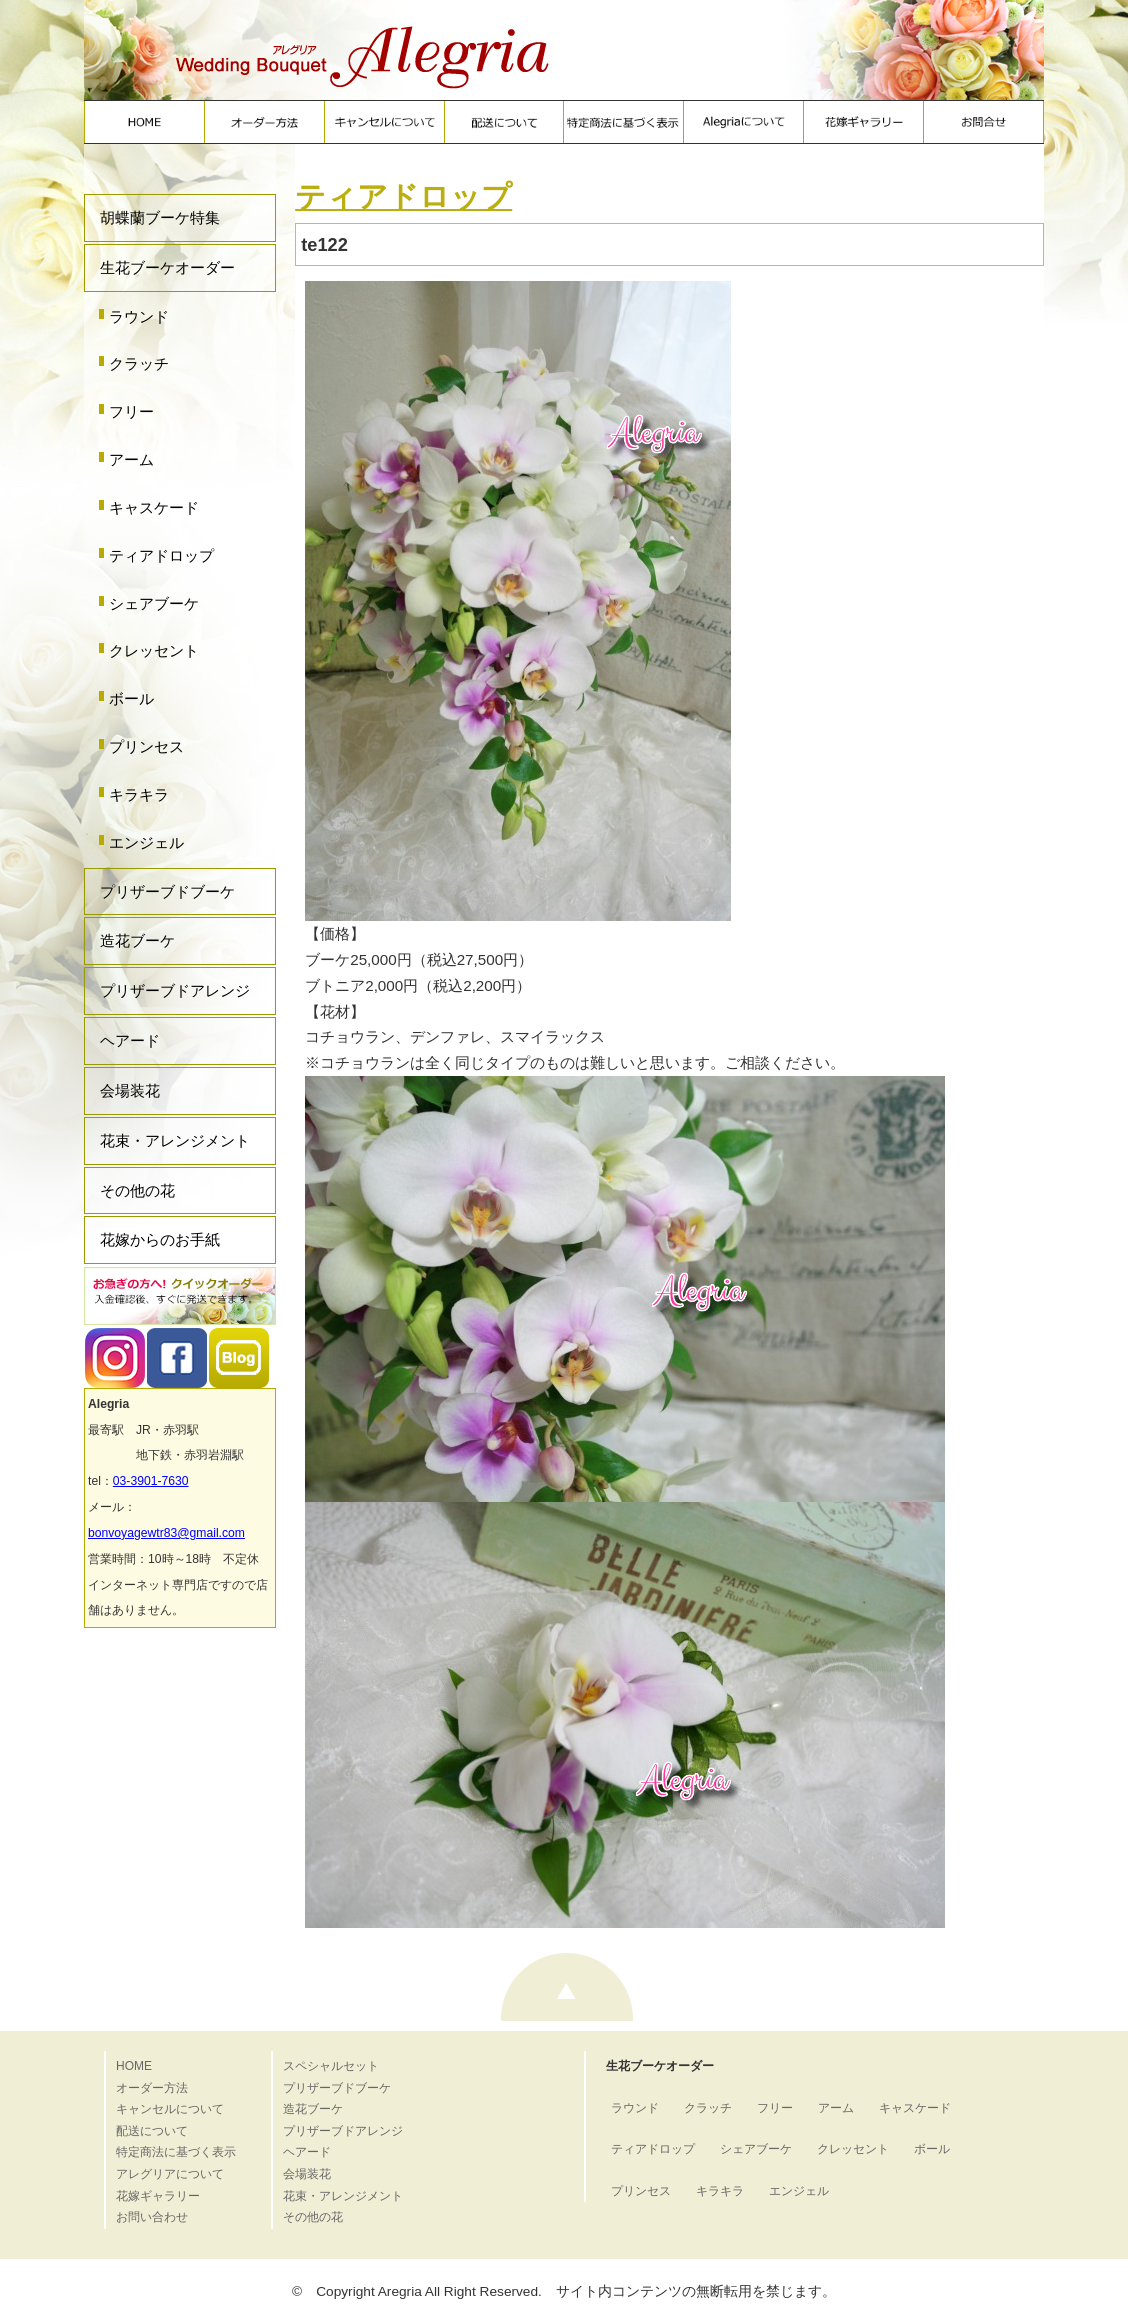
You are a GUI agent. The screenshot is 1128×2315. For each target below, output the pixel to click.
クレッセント (154, 650)
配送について (152, 2131)
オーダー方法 (152, 2088)
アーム (131, 459)
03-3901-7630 (151, 1481)
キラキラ (139, 794)
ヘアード (130, 1040)
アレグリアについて (170, 2174)
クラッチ (139, 363)
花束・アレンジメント (175, 1140)
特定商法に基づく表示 (176, 2152)
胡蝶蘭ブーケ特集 (160, 217)
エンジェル (146, 842)
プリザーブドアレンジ (175, 990)
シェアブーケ (154, 603)
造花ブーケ (137, 940)
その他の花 (137, 1190)
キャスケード (154, 507)
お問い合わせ (152, 2217)
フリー (131, 411)
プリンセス (146, 746)
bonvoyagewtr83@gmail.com (166, 1533)
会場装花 (130, 1090)
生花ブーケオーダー (167, 267)
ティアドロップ (161, 555)
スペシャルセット (331, 2066)
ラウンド (139, 316)
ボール (131, 698)
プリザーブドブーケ (167, 891)
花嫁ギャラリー (158, 2196)
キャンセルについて (170, 2109)
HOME (134, 2066)
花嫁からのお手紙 (160, 1239)
